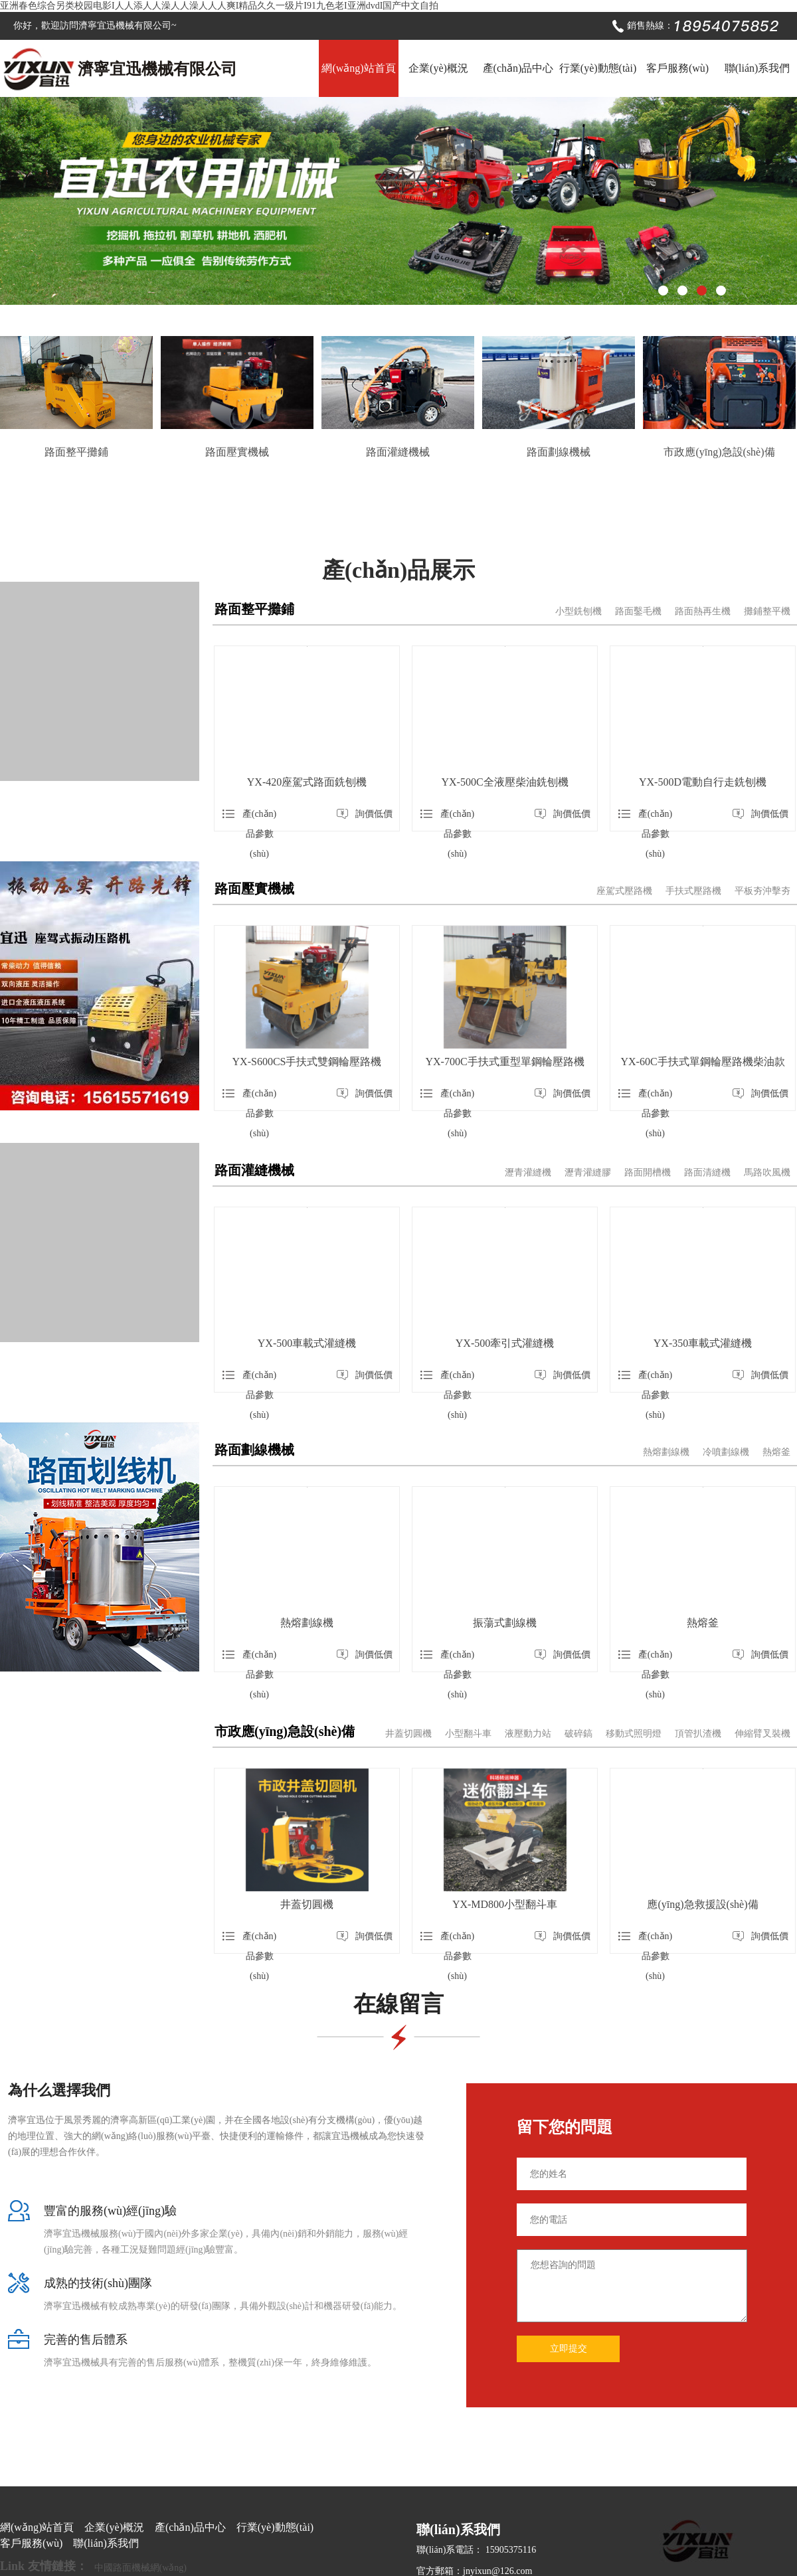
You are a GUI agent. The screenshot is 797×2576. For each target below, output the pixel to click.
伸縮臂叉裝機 (762, 1734)
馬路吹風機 (767, 1172)
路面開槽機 (647, 1172)
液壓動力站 (528, 1734)
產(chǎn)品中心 (518, 68)
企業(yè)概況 (438, 68)
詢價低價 (365, 814)
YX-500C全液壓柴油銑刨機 (504, 782)
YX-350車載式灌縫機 (703, 1343)
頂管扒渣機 (698, 1734)
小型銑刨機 (578, 611)
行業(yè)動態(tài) (597, 68)
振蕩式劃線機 (505, 1622)
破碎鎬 (578, 1734)
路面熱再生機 (703, 611)
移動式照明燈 (634, 1734)
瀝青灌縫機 (528, 1172)
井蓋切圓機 (408, 1734)
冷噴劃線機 (726, 1452)
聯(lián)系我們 (757, 68)
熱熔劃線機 (666, 1452)
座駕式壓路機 (624, 891)
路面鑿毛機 (638, 611)
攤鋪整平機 (767, 611)
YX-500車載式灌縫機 (307, 1343)
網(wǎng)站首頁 (358, 68)
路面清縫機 (707, 1172)
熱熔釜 (776, 1452)
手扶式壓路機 (693, 891)
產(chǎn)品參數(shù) (249, 816)
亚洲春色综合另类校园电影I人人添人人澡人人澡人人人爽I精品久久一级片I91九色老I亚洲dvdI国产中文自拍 (219, 6)
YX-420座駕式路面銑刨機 (307, 782)
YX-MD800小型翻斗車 (504, 1904)
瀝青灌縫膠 (588, 1172)
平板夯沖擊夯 (762, 891)
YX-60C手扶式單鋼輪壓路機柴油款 (702, 1061)
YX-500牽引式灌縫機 (505, 1343)
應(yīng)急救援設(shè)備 (702, 1904)
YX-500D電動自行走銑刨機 (702, 782)
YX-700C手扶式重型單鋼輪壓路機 (504, 1061)
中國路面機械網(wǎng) (140, 2568)
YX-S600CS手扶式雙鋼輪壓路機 (307, 1061)
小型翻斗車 (468, 1734)
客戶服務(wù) (677, 68)
